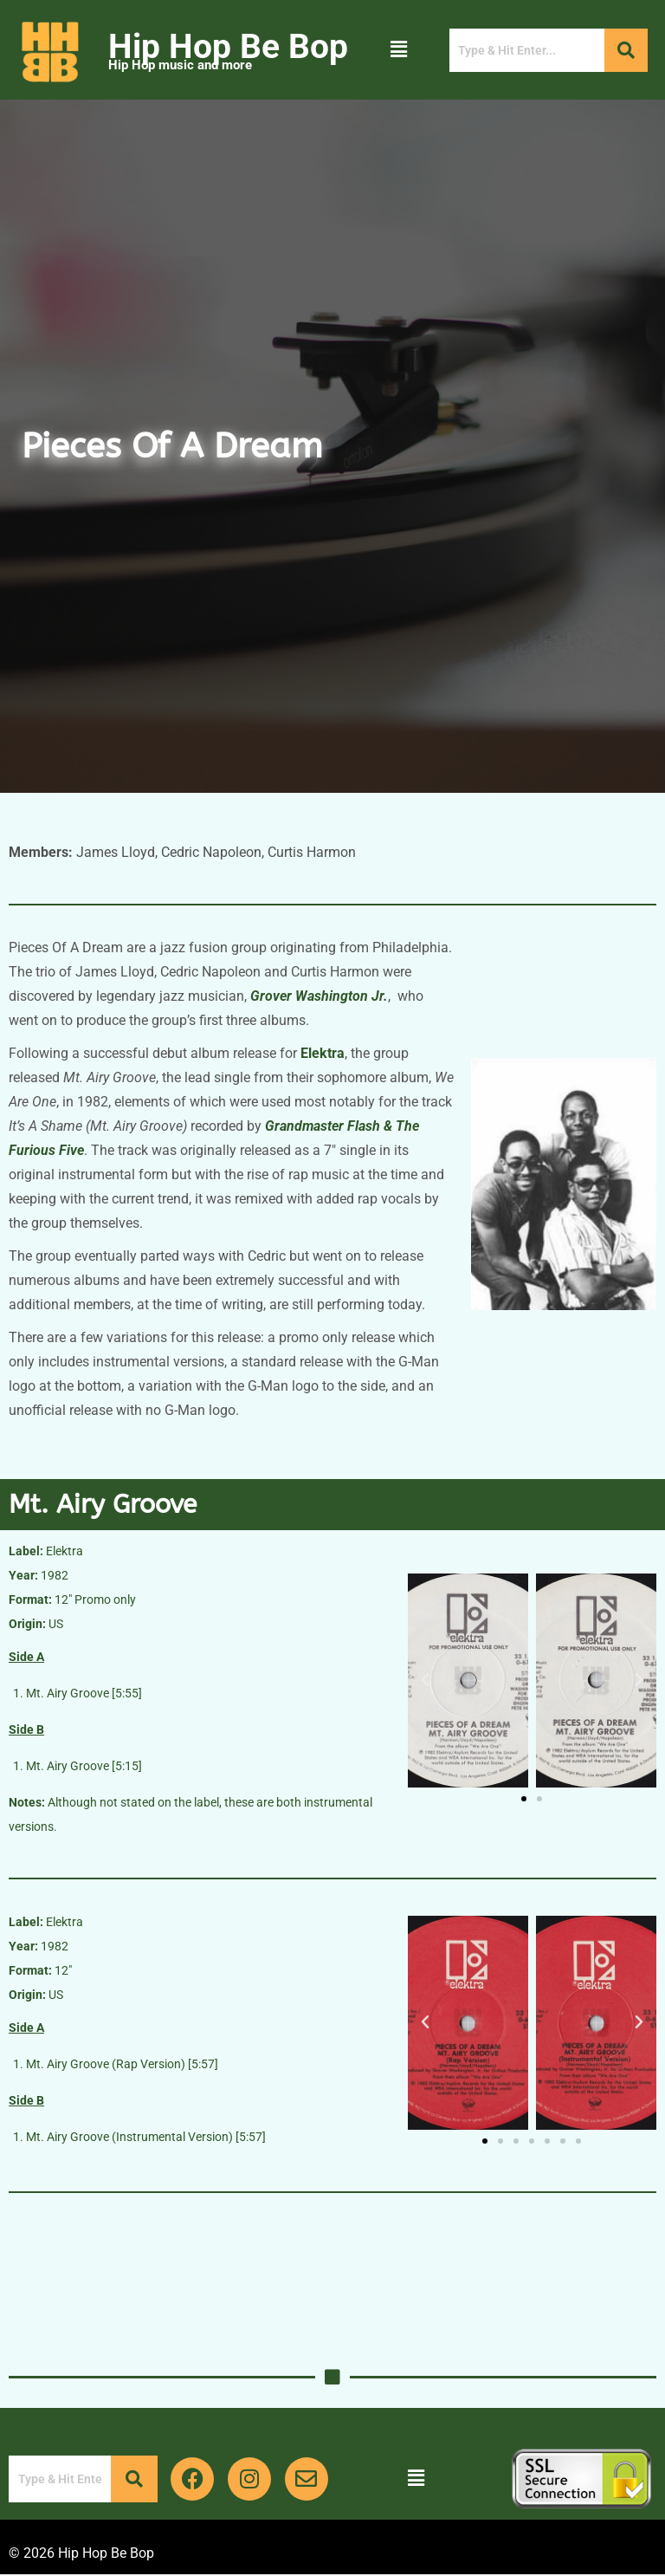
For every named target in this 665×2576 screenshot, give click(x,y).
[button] (398, 49)
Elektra (322, 1053)
